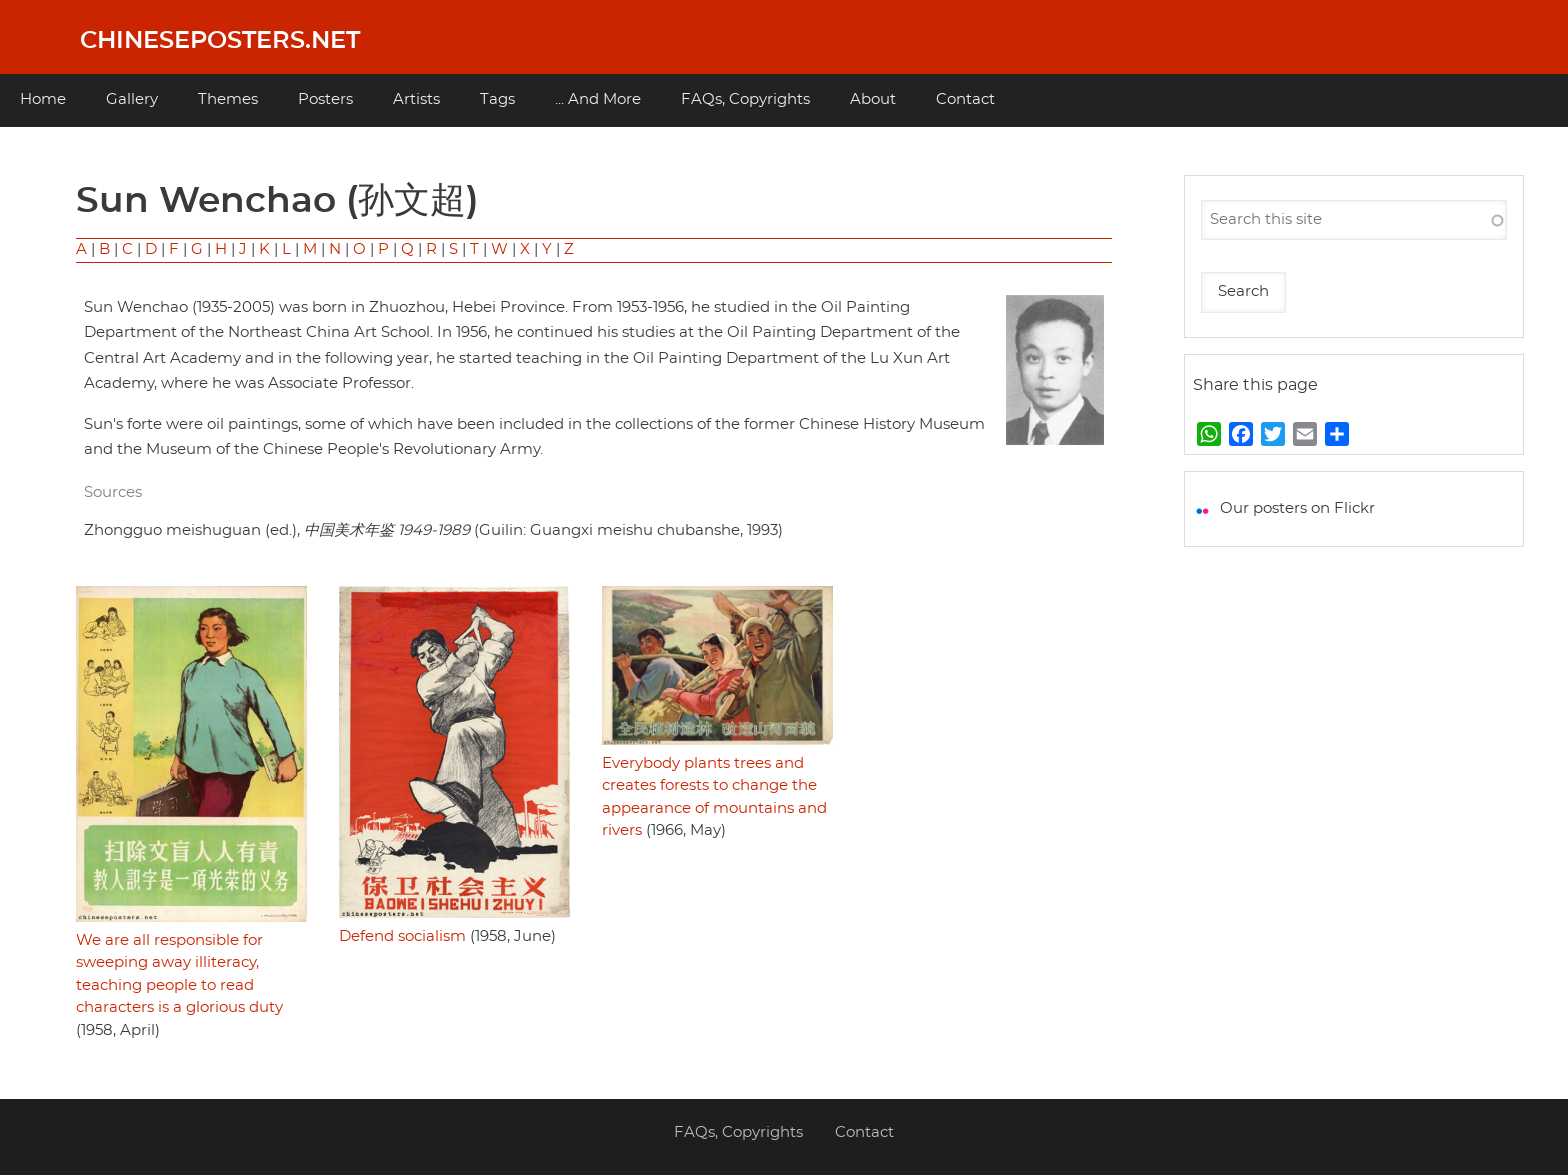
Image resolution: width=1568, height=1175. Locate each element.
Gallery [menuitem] (132, 99)
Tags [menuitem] (497, 99)
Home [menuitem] (43, 99)
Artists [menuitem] (416, 99)
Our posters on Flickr (1297, 508)
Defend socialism (402, 936)
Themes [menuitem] (228, 99)
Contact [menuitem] (965, 99)
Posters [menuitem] (325, 99)
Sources (113, 492)
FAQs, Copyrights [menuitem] (745, 99)
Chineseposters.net (220, 41)
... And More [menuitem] (598, 99)
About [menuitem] (873, 99)
